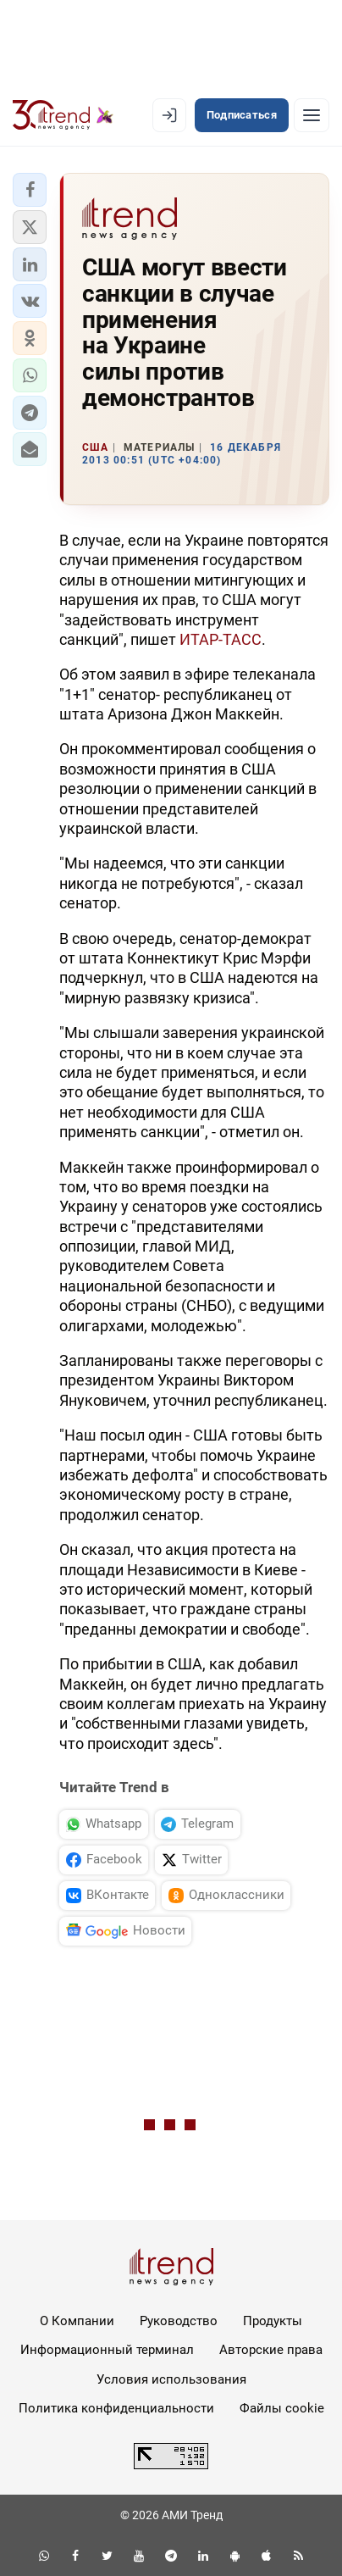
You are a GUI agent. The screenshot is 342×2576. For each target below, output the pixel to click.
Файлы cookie (282, 2408)
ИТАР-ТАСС (220, 639)
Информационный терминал (107, 2349)
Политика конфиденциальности (116, 2408)
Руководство (179, 2321)
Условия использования (171, 2379)
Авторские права (271, 2349)
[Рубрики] (311, 115)
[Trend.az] (63, 115)
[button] (30, 190)
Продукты (272, 2321)
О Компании (77, 2321)
